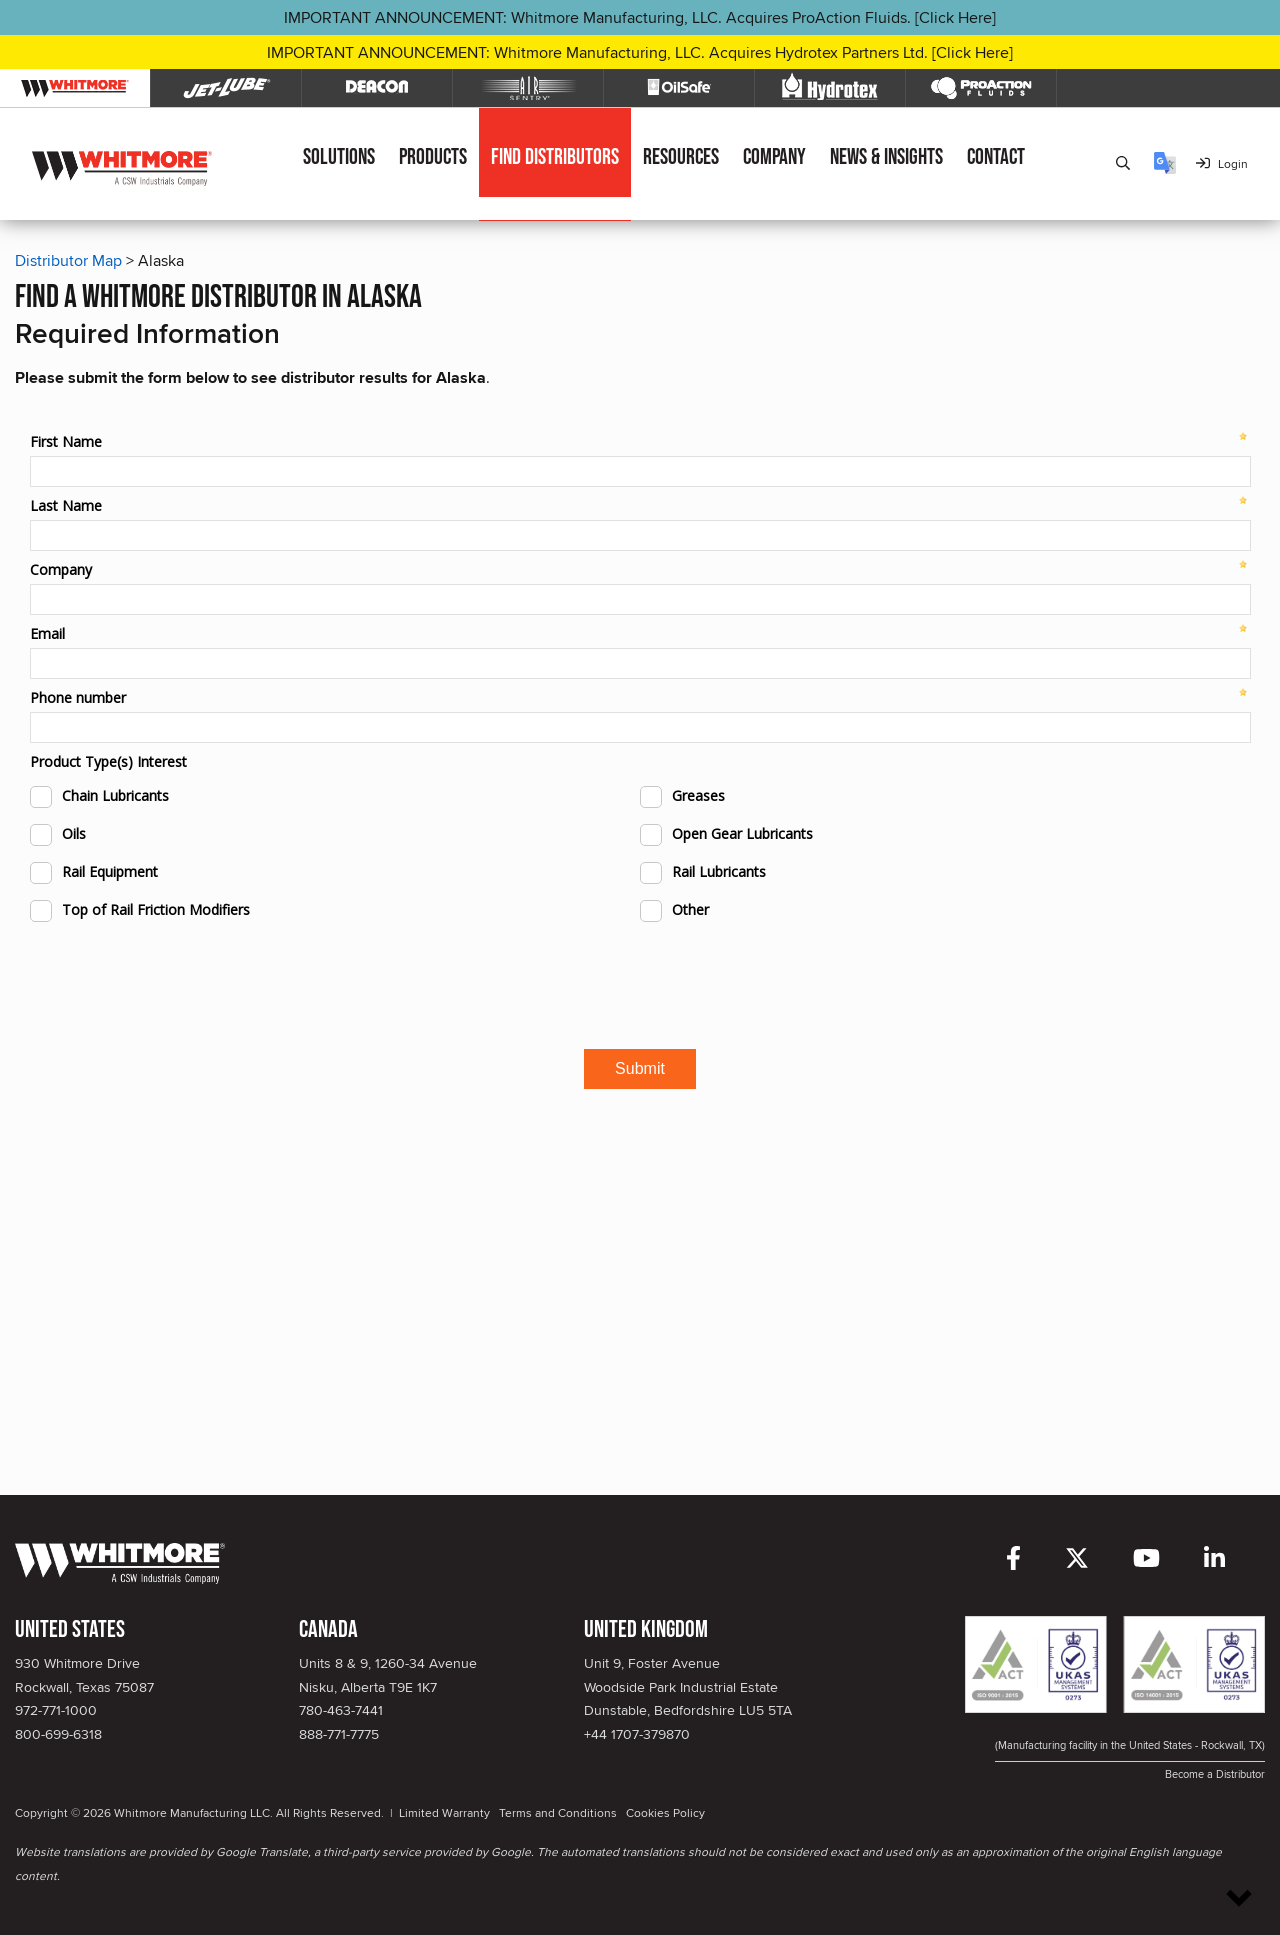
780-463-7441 (341, 1710)
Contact (996, 157)
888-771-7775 (339, 1734)
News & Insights (886, 157)
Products (433, 157)
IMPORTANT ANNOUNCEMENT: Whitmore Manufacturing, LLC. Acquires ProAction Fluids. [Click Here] (640, 17)
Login (1222, 163)
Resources (681, 157)
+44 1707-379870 (637, 1734)
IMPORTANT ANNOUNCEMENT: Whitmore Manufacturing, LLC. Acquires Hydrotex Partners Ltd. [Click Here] (640, 52)
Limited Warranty (444, 1812)
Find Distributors (555, 157)
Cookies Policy (665, 1812)
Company (774, 157)
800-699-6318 (58, 1734)
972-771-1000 (56, 1710)
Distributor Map (68, 260)
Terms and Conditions (558, 1812)
